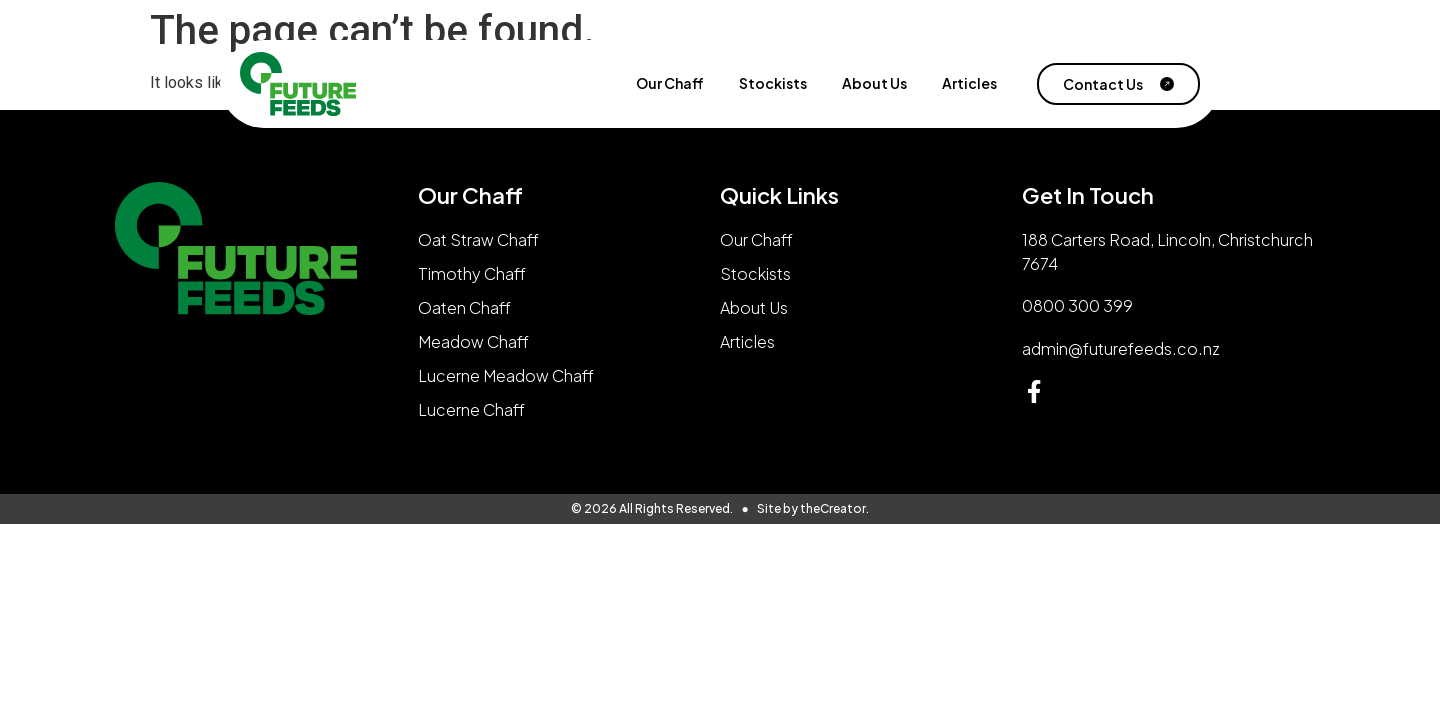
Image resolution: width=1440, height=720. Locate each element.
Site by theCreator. (813, 508)
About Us (874, 83)
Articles (969, 83)
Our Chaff (670, 83)
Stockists (773, 83)
